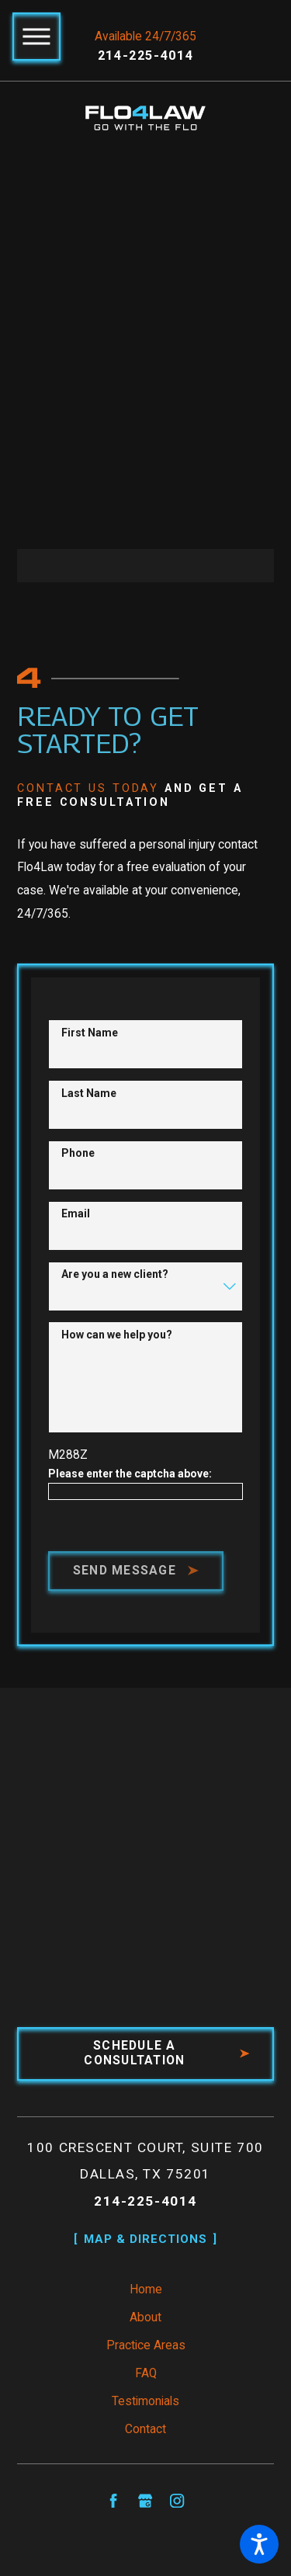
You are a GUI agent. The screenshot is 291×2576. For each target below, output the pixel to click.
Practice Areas (145, 2347)
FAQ (146, 2375)
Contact (145, 2431)
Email (75, 1214)
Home (146, 2291)
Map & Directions (146, 2240)
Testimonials (145, 2403)
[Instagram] (177, 2501)
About (145, 2319)
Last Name (88, 1093)
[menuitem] (146, 2291)
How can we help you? (116, 1335)
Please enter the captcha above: (130, 1474)
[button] (259, 2544)
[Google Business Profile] (145, 2501)
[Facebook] (113, 2501)
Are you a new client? (114, 1275)
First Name (89, 1032)
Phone (78, 1153)
